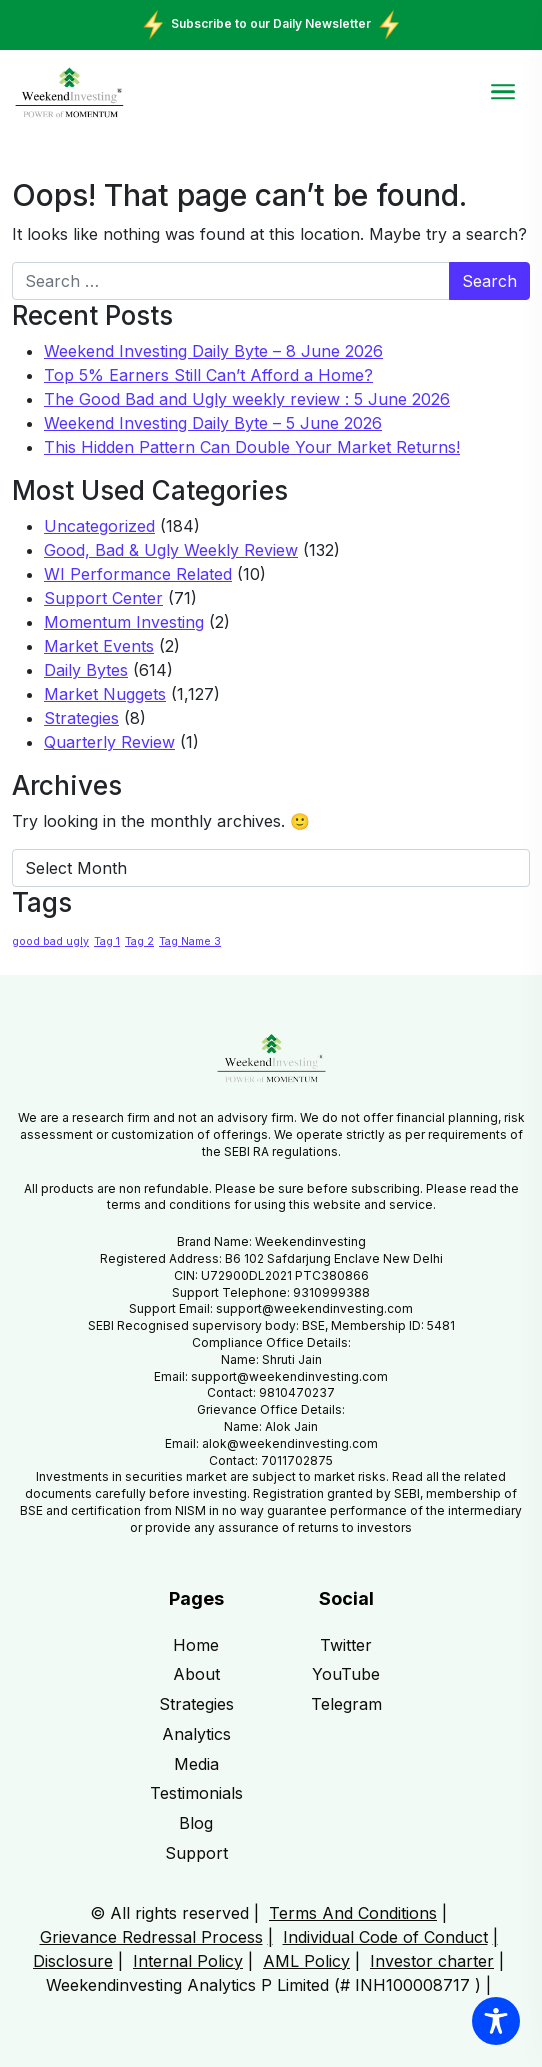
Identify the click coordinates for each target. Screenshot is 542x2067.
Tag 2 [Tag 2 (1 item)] (139, 941)
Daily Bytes (86, 670)
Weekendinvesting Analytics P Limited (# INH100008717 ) (263, 1985)
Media (196, 1764)
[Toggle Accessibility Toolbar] (496, 2021)
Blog (196, 1823)
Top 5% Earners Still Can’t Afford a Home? (208, 375)
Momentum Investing (124, 622)
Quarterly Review (109, 742)
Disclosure (73, 1961)
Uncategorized (99, 526)
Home (196, 1645)
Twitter (346, 1645)
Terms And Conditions (353, 1913)
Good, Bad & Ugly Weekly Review (171, 550)
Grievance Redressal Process (151, 1937)
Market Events (99, 646)
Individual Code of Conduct (385, 1937)
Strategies (81, 718)
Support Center (103, 598)
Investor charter (432, 1961)
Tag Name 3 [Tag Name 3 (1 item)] (190, 941)
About (196, 1674)
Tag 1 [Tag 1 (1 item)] (107, 941)
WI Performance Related (138, 574)
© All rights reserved (169, 1913)
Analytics (196, 1734)
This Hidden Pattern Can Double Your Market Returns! (252, 447)
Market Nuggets (105, 694)
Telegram (346, 1704)
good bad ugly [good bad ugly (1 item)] (50, 941)
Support (196, 1853)
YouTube (346, 1674)
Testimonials (196, 1793)
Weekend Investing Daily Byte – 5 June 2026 (213, 423)
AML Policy (306, 1961)
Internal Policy (188, 1961)
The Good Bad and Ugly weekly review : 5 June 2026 (247, 399)
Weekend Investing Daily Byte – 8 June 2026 (213, 351)
